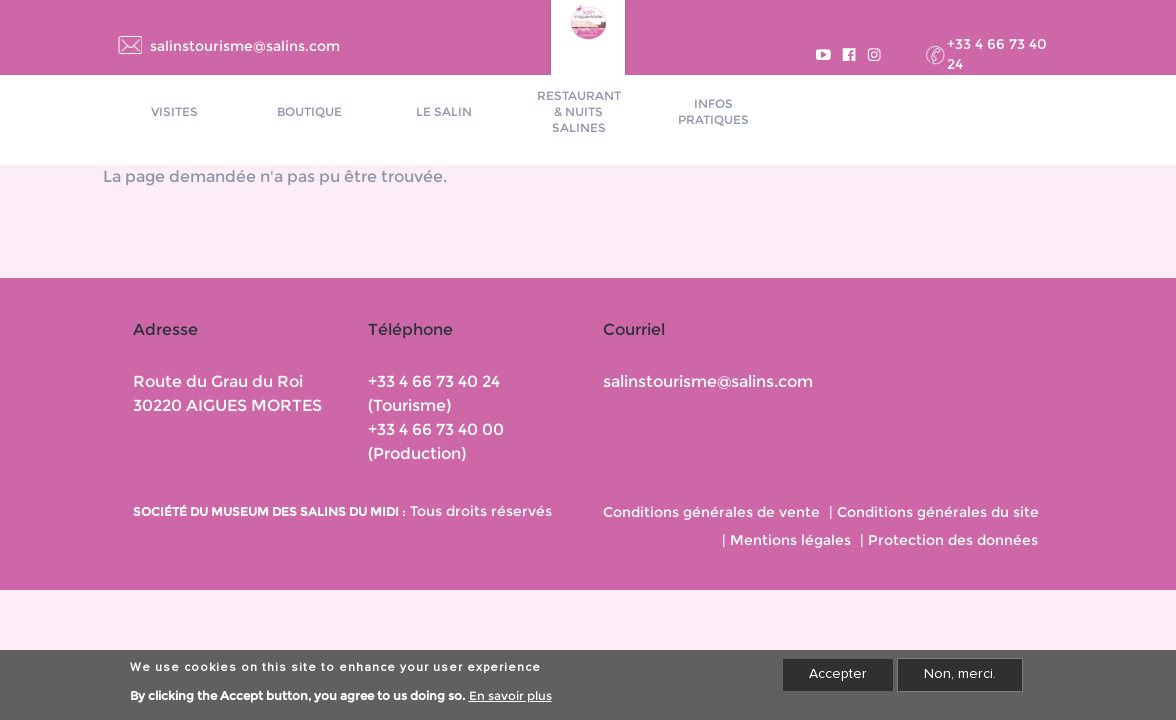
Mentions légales (790, 540)
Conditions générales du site (938, 512)
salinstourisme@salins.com (245, 46)
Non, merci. (960, 678)
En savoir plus (510, 699)
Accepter (838, 678)
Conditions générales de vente (711, 512)
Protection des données (953, 540)
